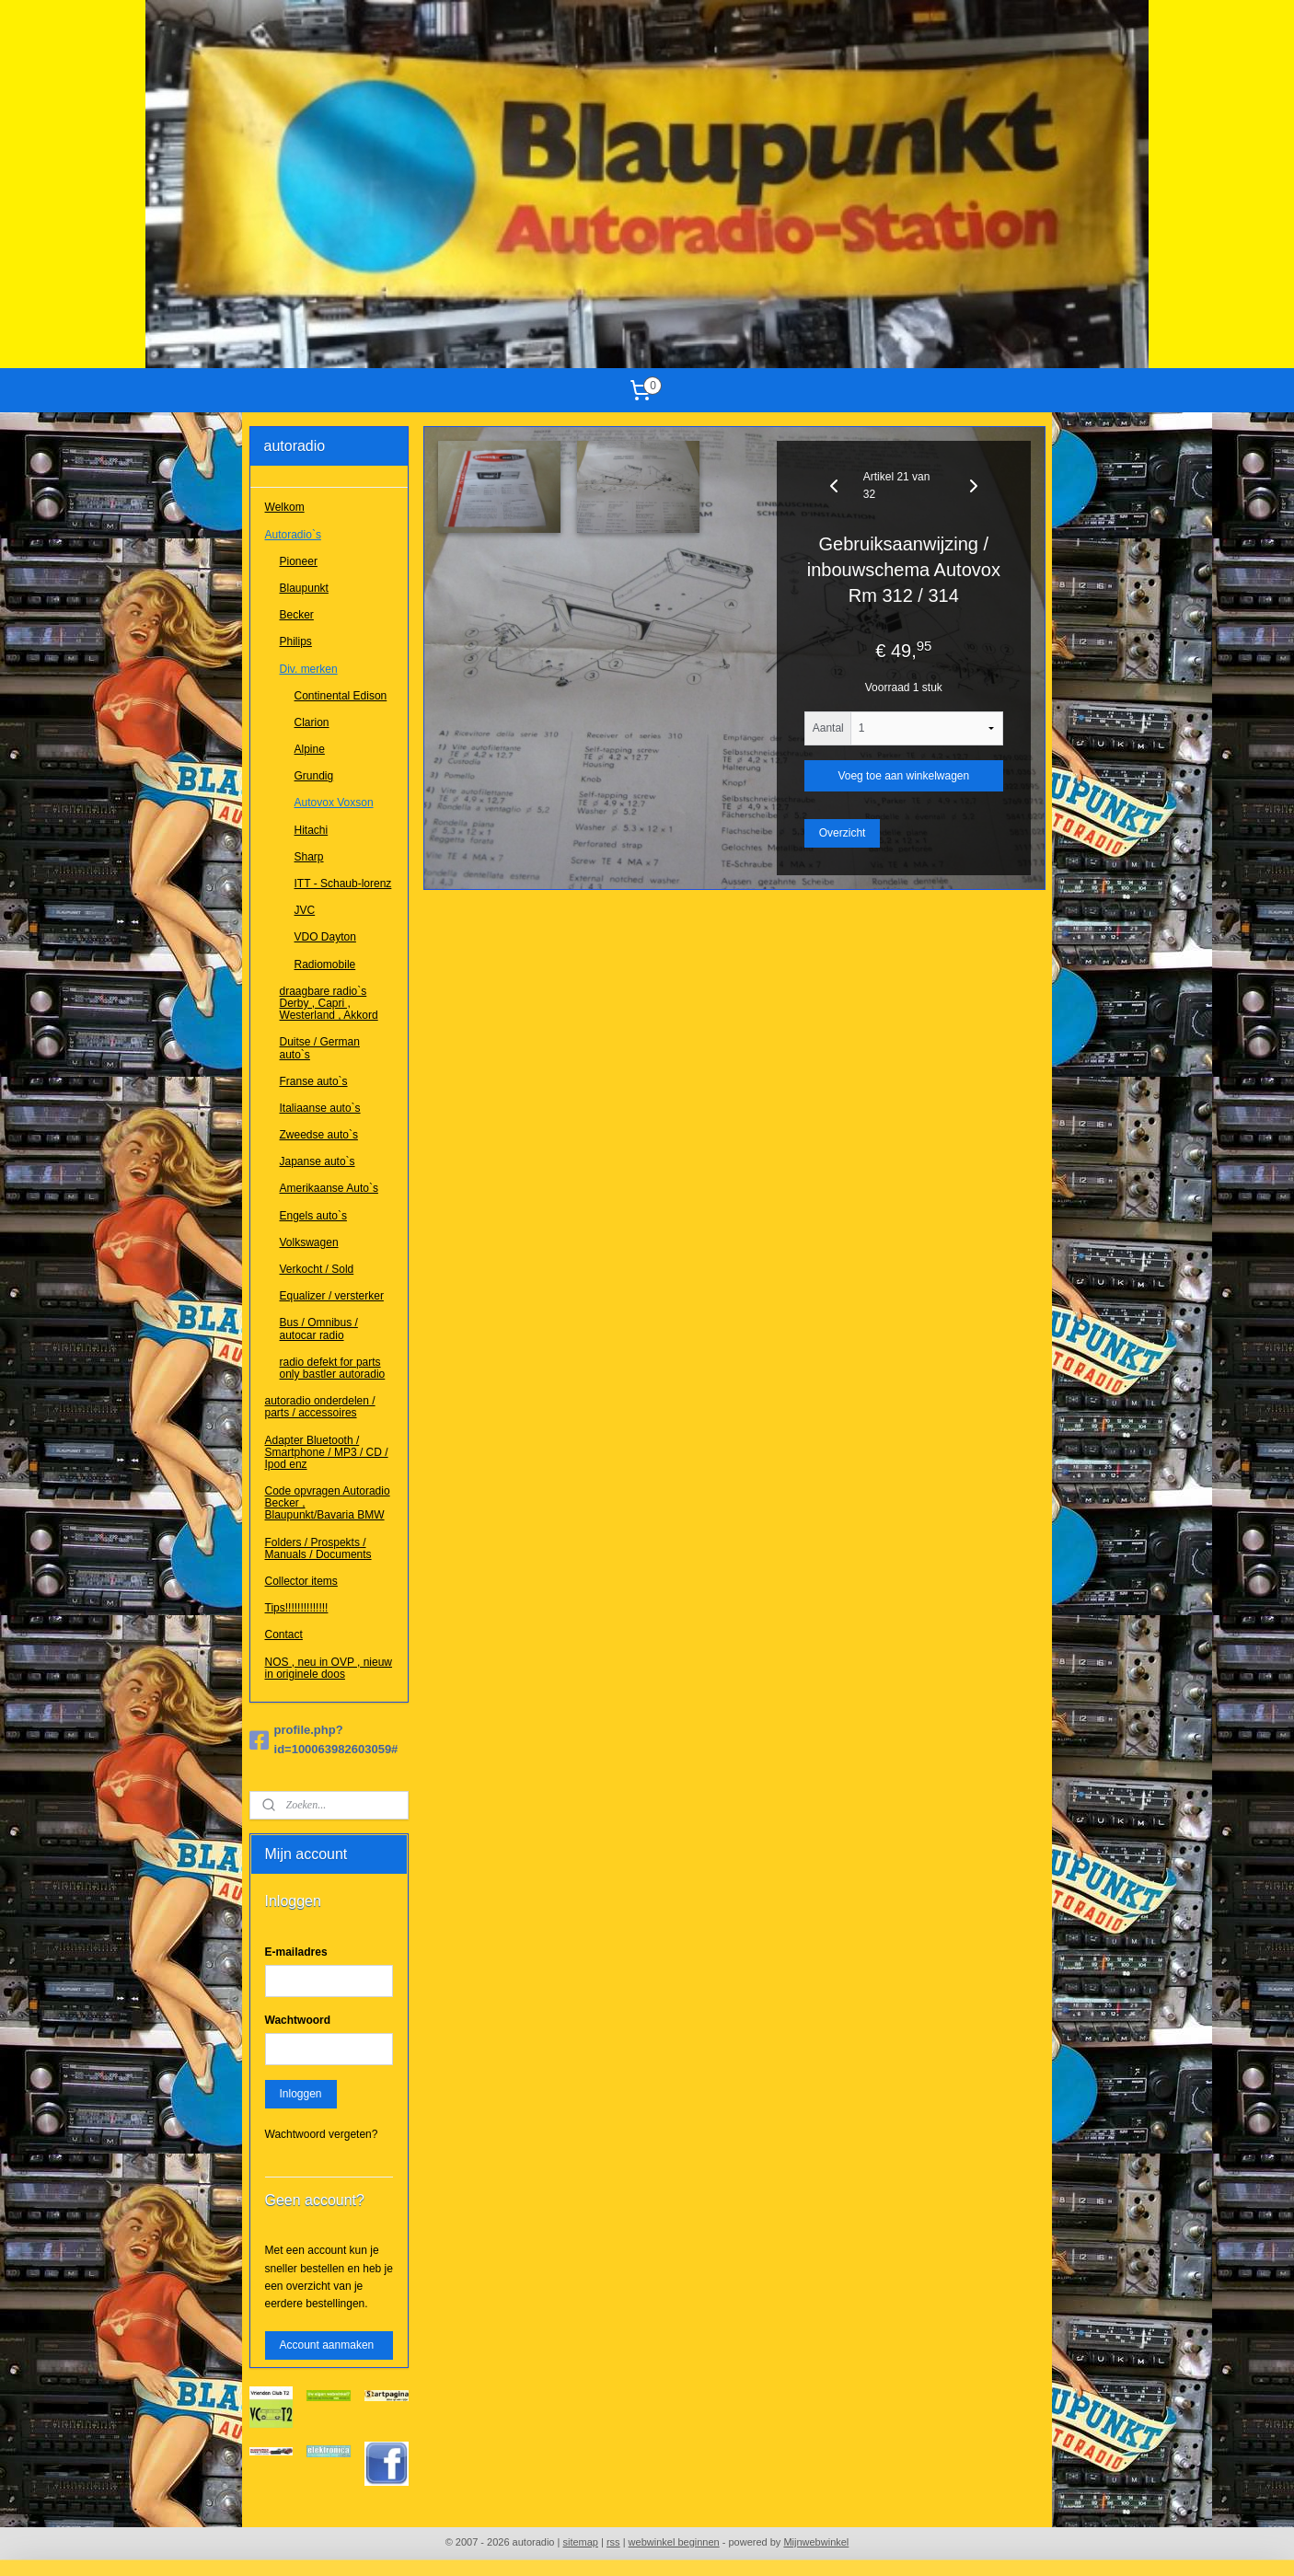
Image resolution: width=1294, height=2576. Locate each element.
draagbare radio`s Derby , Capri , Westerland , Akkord (329, 1003)
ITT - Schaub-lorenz (343, 883)
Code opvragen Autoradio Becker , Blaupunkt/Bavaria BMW (327, 1502)
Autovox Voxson (334, 802)
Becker (297, 614)
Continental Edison (341, 695)
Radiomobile (325, 964)
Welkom (285, 507)
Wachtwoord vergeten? (321, 2134)
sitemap (580, 2541)
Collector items (301, 1581)
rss (613, 2541)
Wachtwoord (298, 2020)
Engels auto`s (313, 1215)
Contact (284, 1634)
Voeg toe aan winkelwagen (903, 775)
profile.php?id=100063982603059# (324, 1739)
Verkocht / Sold (317, 1269)
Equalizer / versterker (332, 1295)
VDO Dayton (325, 936)
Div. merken (309, 669)
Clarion (312, 722)
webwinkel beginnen (674, 2541)
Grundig (314, 775)
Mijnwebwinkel (816, 2541)
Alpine (310, 749)
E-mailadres (296, 1952)
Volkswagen (309, 1242)
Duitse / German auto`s (320, 1047)
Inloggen (301, 2093)
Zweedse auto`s (319, 1134)
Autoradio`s (293, 534)
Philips (296, 641)
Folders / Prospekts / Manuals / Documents (318, 1548)
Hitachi (312, 830)
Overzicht (841, 832)
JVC (305, 910)
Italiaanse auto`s (320, 1108)
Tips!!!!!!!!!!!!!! (297, 1607)
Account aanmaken (327, 2345)
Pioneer (299, 561)
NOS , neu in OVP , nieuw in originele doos (329, 1668)
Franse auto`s (314, 1081)
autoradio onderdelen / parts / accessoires (320, 1406)
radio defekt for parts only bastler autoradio (333, 1368)
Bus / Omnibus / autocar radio (319, 1328)
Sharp (309, 856)
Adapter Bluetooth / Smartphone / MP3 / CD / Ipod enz (326, 1452)
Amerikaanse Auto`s (329, 1188)
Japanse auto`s (317, 1161)
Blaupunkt (304, 588)
